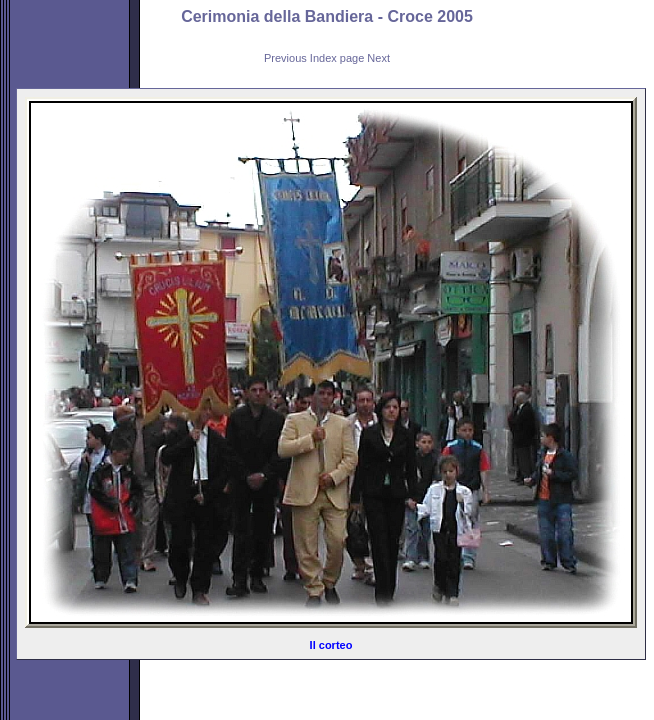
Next (378, 58)
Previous (285, 58)
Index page (337, 58)
